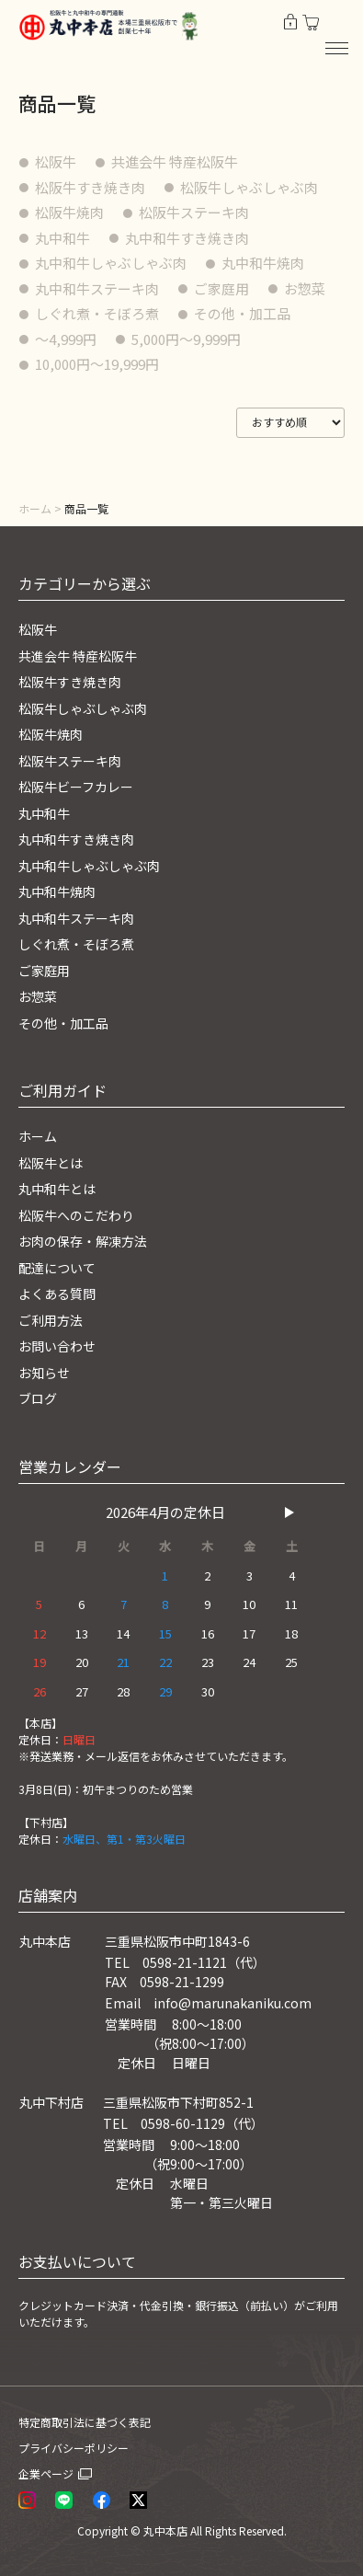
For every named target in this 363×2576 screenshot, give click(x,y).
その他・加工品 (242, 313)
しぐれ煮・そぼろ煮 (97, 313)
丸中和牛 (62, 237)
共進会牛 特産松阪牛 (174, 161)
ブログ (37, 1398)
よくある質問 (57, 1293)
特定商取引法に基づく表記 (84, 2422)
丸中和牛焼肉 (262, 262)
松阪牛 (55, 161)
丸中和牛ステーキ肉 (97, 288)
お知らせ (44, 1372)
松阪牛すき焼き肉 (90, 187)
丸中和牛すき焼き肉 (187, 237)
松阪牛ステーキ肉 (194, 212)
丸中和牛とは (57, 1188)
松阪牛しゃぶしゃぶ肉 (249, 187)
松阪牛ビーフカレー (75, 786)
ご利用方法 (50, 1320)
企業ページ (46, 2473)
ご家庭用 (221, 288)
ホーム (34, 508)
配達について (57, 1268)
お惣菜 (304, 288)
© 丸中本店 (158, 2530)
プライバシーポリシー (73, 2447)
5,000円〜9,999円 (186, 339)
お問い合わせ (57, 1346)
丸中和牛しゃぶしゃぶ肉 (111, 262)
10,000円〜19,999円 (97, 364)
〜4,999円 (65, 339)
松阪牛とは (50, 1163)
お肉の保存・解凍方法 (82, 1241)
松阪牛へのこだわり (76, 1215)
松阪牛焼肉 (69, 212)
